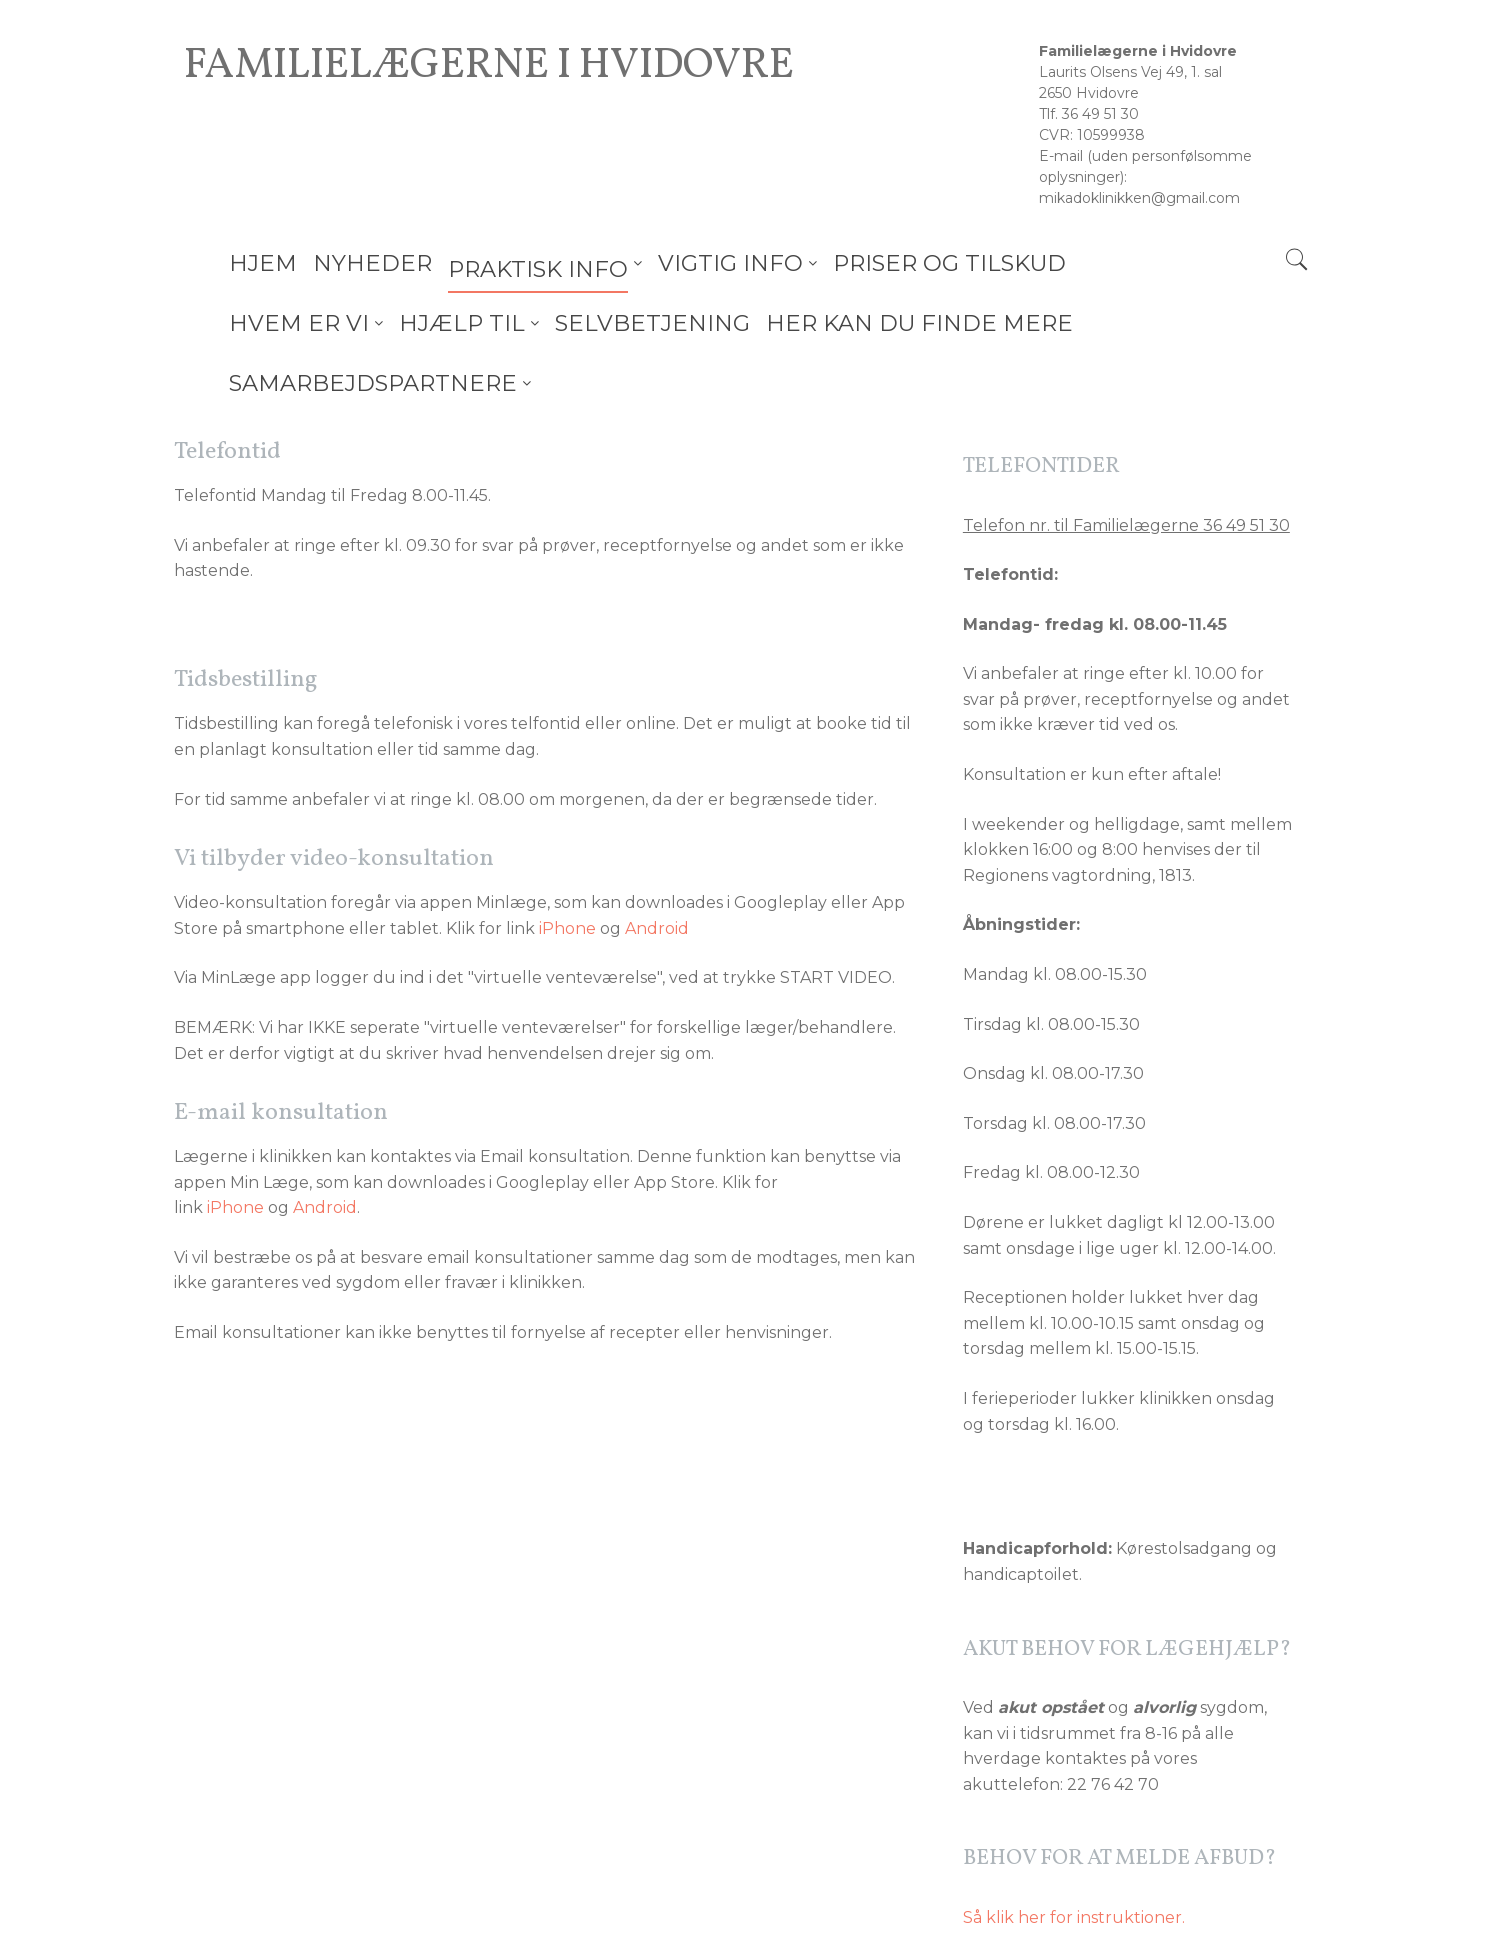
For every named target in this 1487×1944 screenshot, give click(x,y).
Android (657, 868)
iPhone (567, 868)
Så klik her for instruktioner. (1074, 1857)
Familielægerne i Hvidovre (489, 67)
